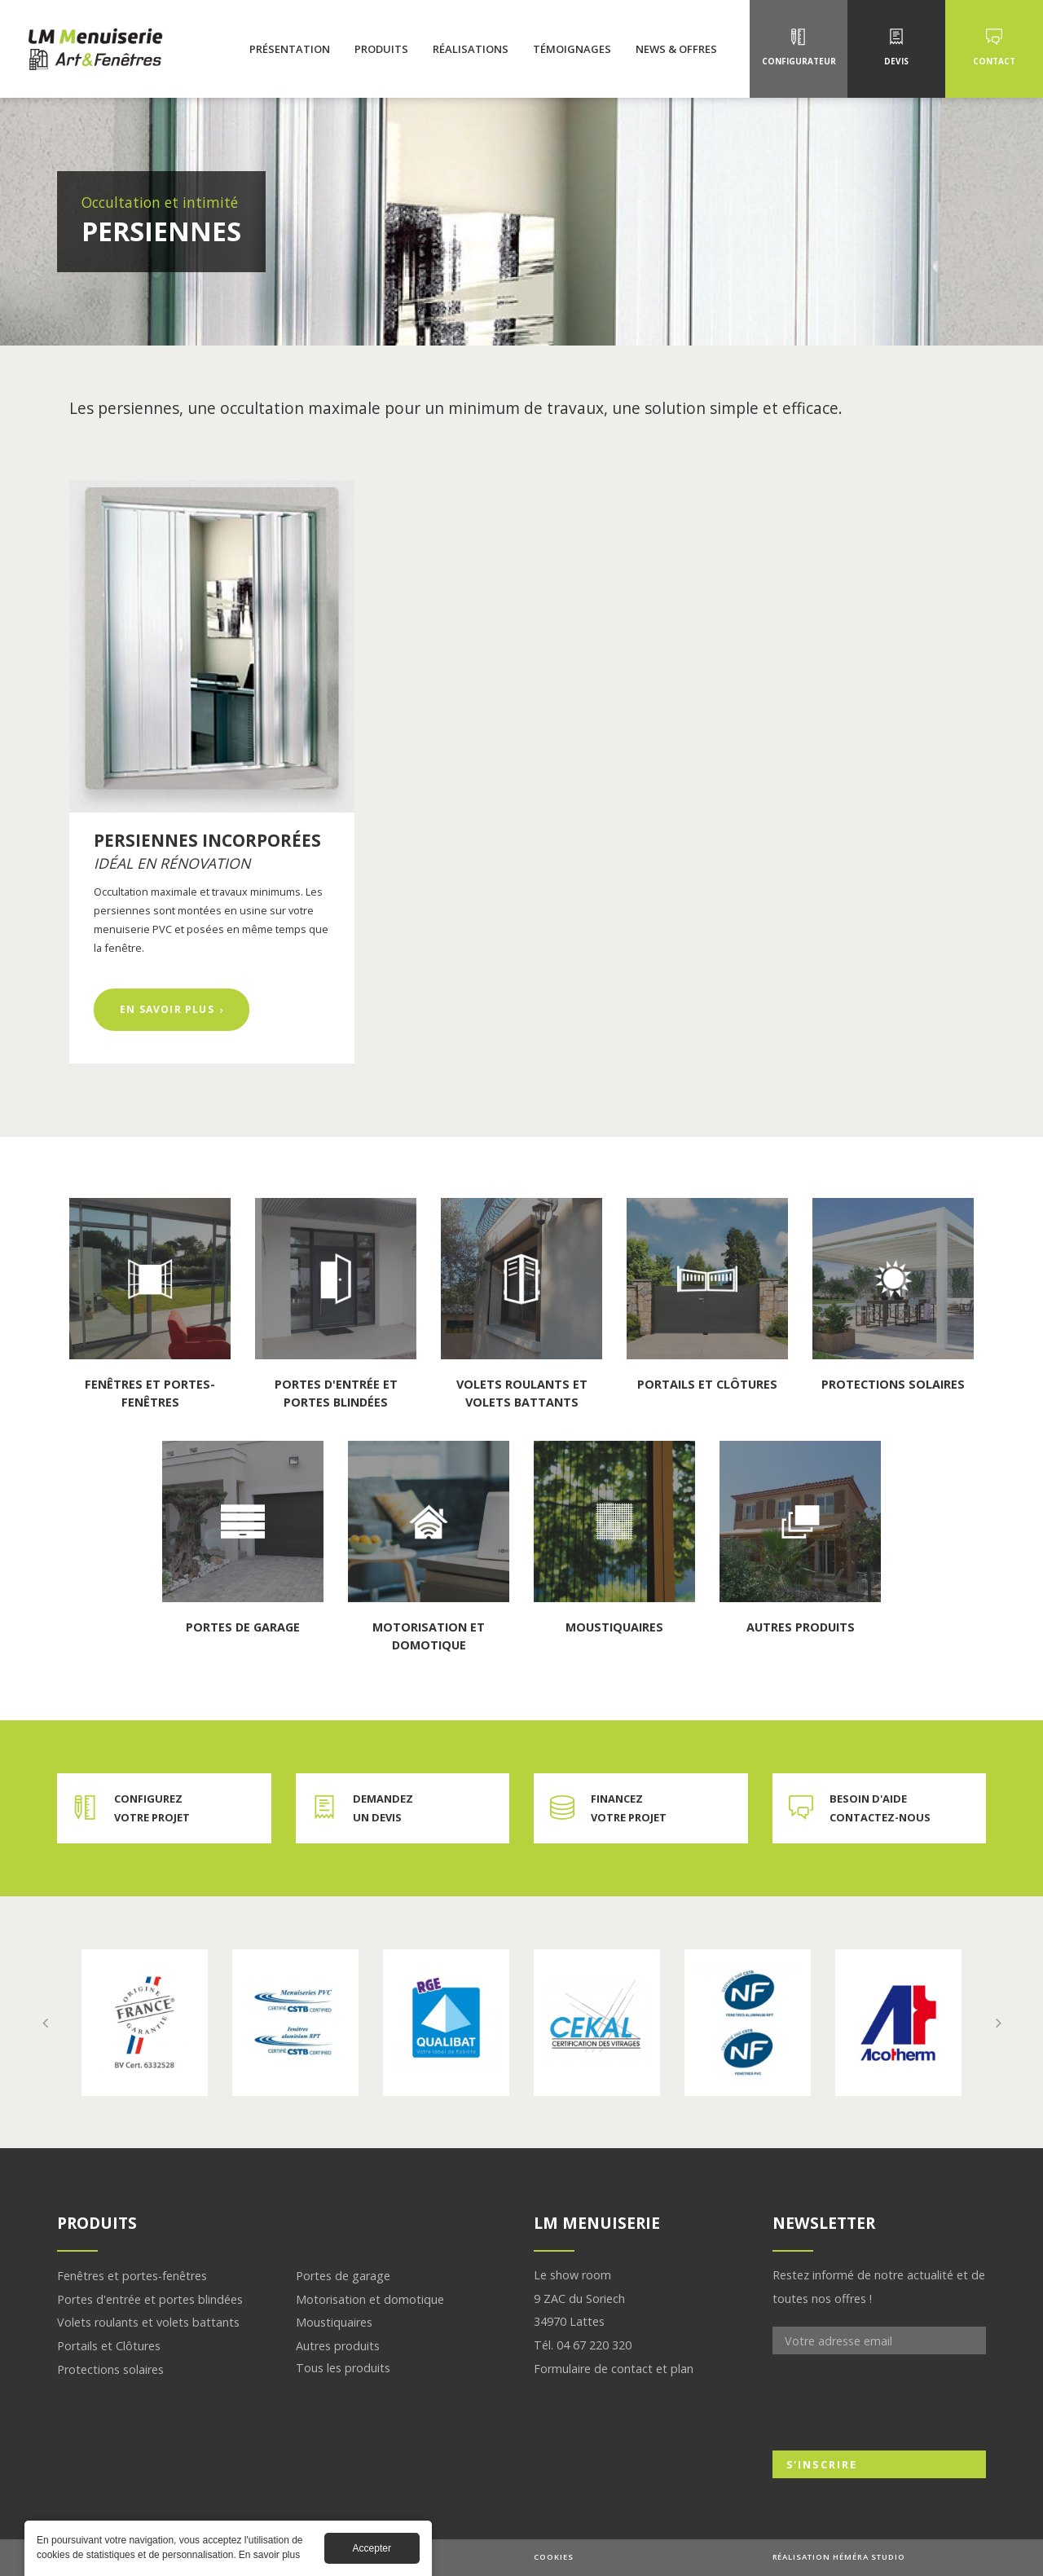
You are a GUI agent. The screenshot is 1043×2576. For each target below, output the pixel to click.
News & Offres (676, 49)
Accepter (372, 2548)
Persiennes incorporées (207, 840)
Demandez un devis (383, 1808)
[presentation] (896, 2402)
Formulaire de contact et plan (613, 2368)
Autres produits (338, 2346)
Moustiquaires (334, 2322)
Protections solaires (110, 2369)
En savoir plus (185, 1007)
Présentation (289, 49)
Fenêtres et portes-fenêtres (132, 2275)
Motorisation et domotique (370, 2299)
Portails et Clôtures (109, 2346)
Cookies (554, 2557)
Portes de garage (343, 2275)
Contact (994, 61)
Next (998, 2022)
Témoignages (572, 49)
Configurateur (799, 61)
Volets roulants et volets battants (148, 2322)
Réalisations (470, 49)
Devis (896, 61)
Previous (45, 2022)
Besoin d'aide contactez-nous (880, 1808)
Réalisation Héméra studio (838, 2557)
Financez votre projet (629, 1808)
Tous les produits (343, 2368)
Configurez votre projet (152, 1808)
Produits (381, 49)
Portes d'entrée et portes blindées (150, 2299)
